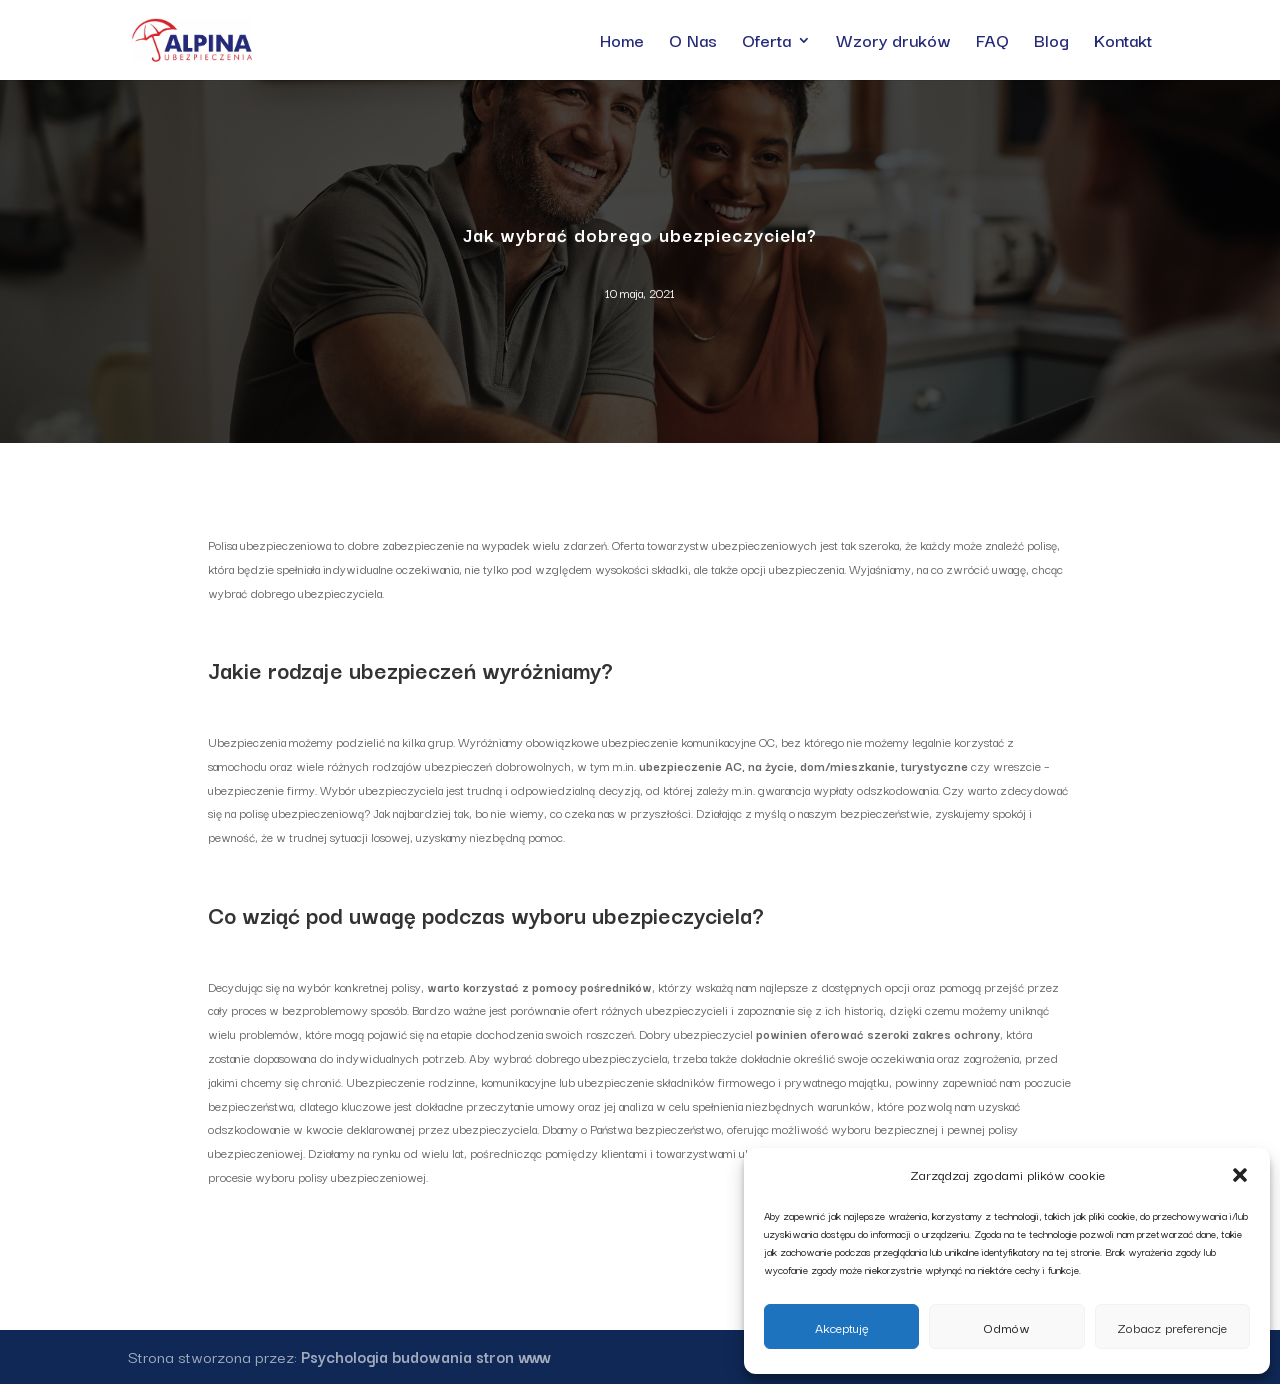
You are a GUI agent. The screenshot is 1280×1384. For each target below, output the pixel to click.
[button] (1240, 1175)
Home (622, 43)
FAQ (992, 43)
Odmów (1007, 1327)
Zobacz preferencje (1172, 1327)
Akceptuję (842, 1327)
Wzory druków (893, 43)
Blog (1051, 43)
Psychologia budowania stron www (426, 1356)
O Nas (693, 43)
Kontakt (1123, 43)
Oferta (766, 43)
